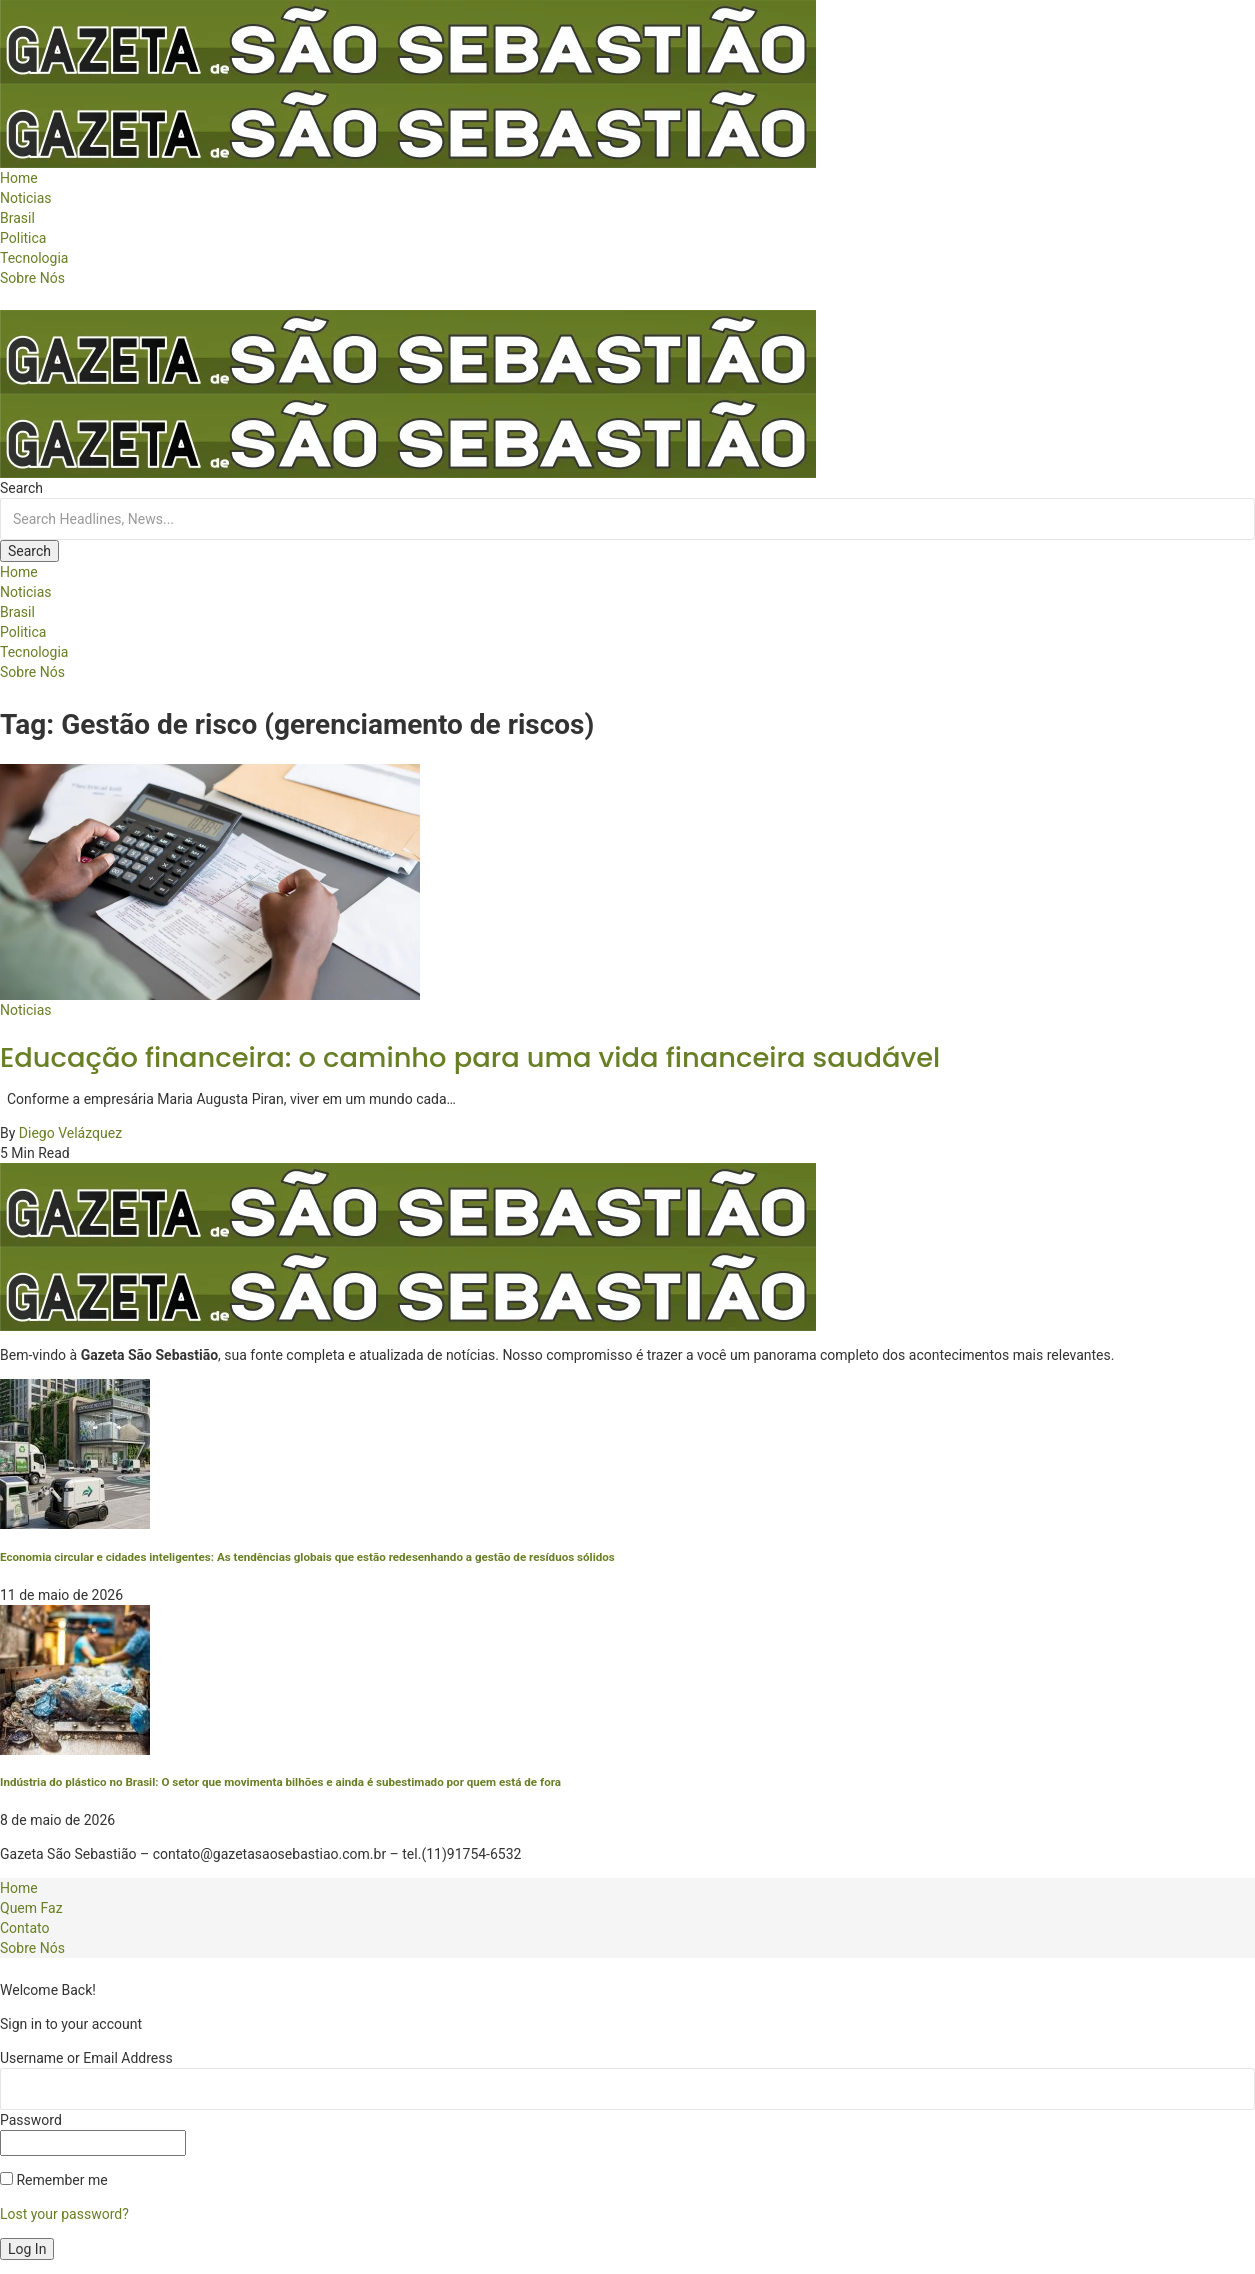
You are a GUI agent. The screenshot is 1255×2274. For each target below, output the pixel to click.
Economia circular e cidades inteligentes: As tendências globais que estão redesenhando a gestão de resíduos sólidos (307, 1557)
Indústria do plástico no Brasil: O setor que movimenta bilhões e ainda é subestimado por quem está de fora (280, 1782)
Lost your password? (64, 2214)
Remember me (54, 2180)
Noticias (26, 1010)
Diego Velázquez (70, 1133)
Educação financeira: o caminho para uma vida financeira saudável (470, 1057)
